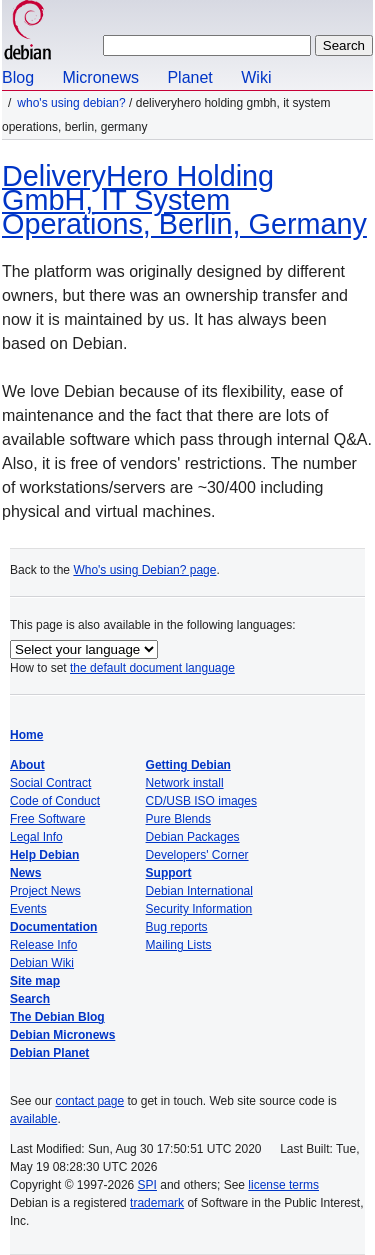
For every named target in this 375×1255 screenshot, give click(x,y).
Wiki (256, 77)
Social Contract (50, 783)
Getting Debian (188, 765)
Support (169, 873)
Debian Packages (193, 837)
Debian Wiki (42, 963)
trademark (157, 1203)
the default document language (152, 668)
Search (30, 999)
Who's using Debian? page (144, 570)
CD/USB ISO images (201, 801)
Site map (35, 981)
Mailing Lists (179, 945)
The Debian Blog (57, 1017)
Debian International (199, 891)
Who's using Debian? (71, 103)
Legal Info (36, 837)
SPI (147, 1185)
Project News (45, 891)
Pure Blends (178, 819)
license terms (283, 1185)
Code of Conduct (55, 801)
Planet (189, 77)
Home (26, 735)
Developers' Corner (197, 855)
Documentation (53, 927)
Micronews (100, 77)
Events (28, 909)
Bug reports (177, 927)
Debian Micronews (62, 1035)
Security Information (199, 909)
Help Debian (44, 855)
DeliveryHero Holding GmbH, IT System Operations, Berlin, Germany (184, 200)
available (33, 1119)
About (27, 765)
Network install (185, 783)
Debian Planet (49, 1053)
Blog (18, 77)
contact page (89, 1101)
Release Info (43, 945)
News (25, 873)
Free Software (47, 819)
